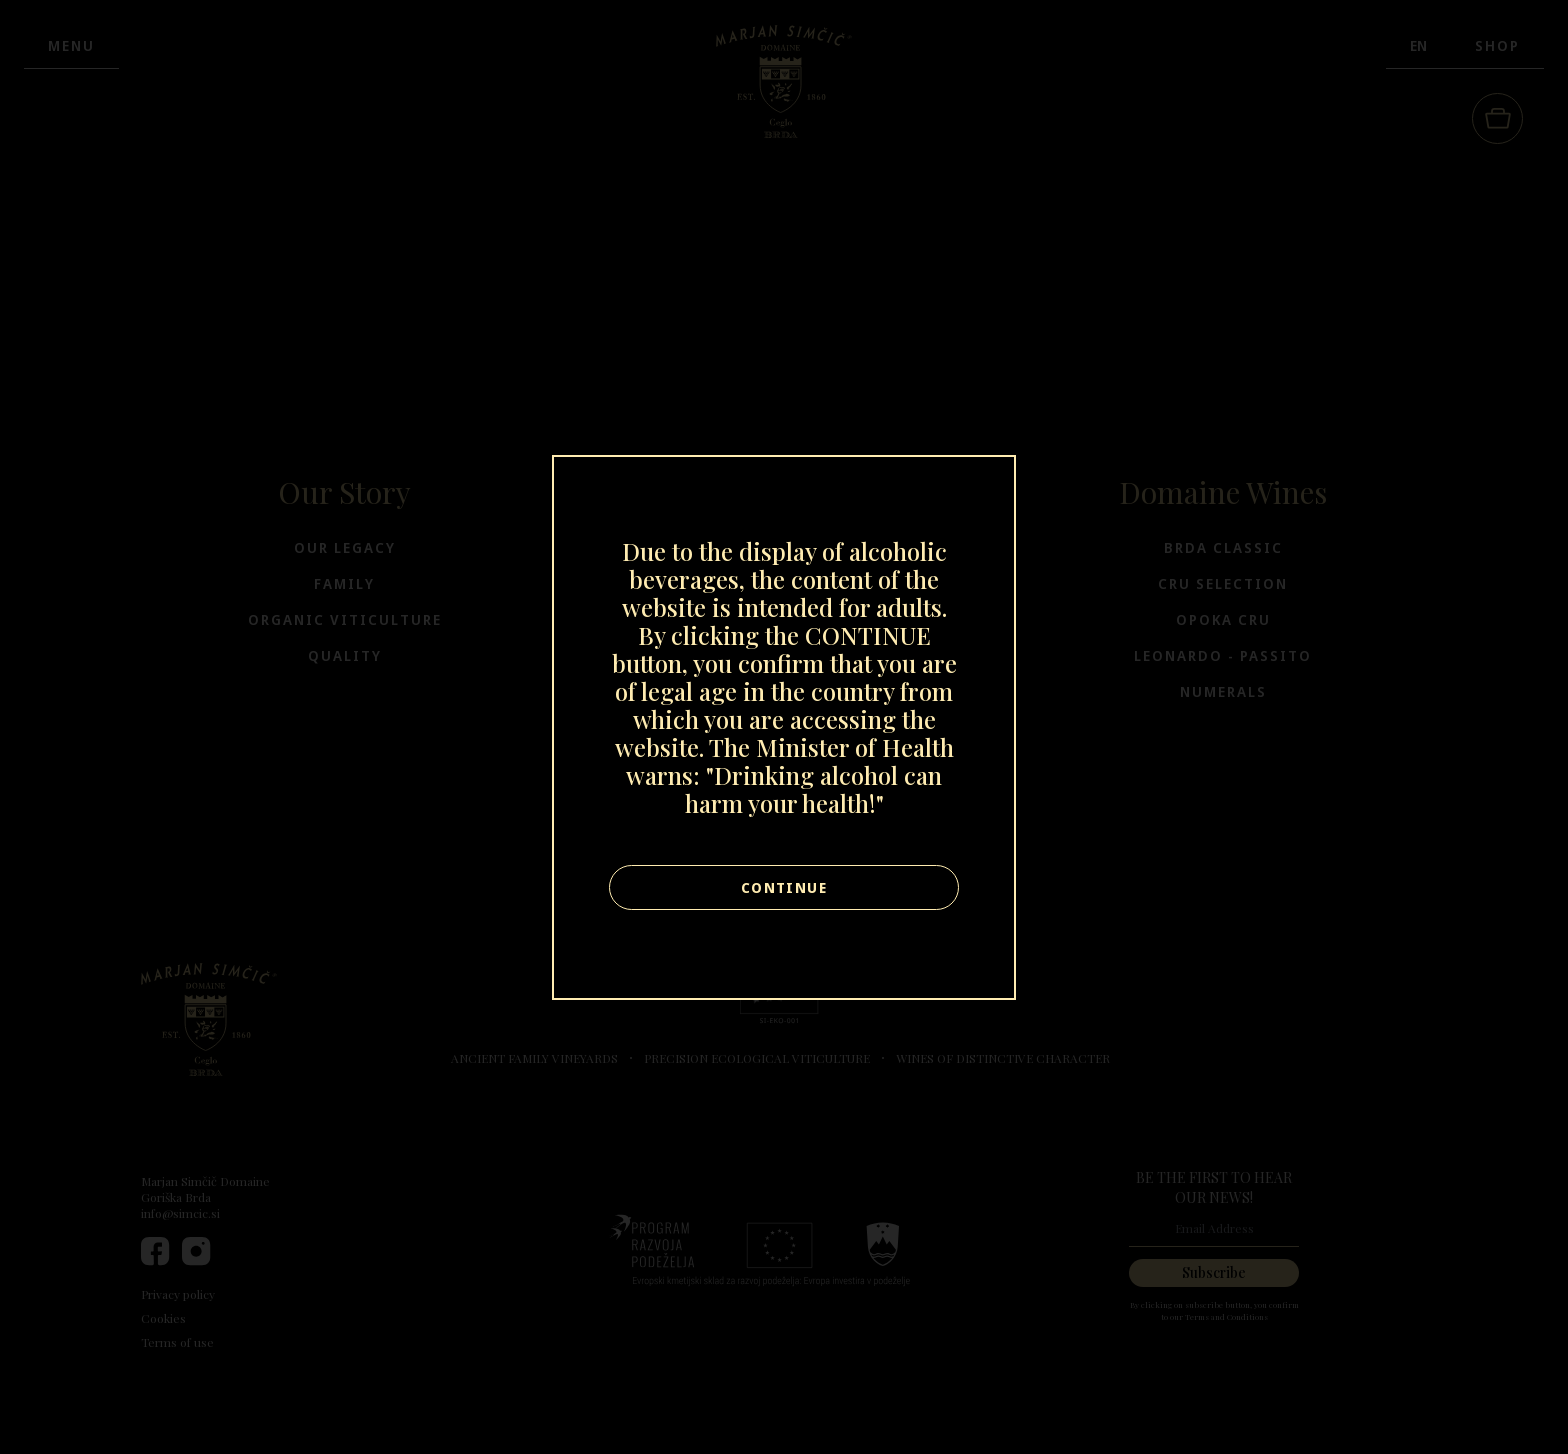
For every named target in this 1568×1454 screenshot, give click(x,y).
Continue (784, 887)
